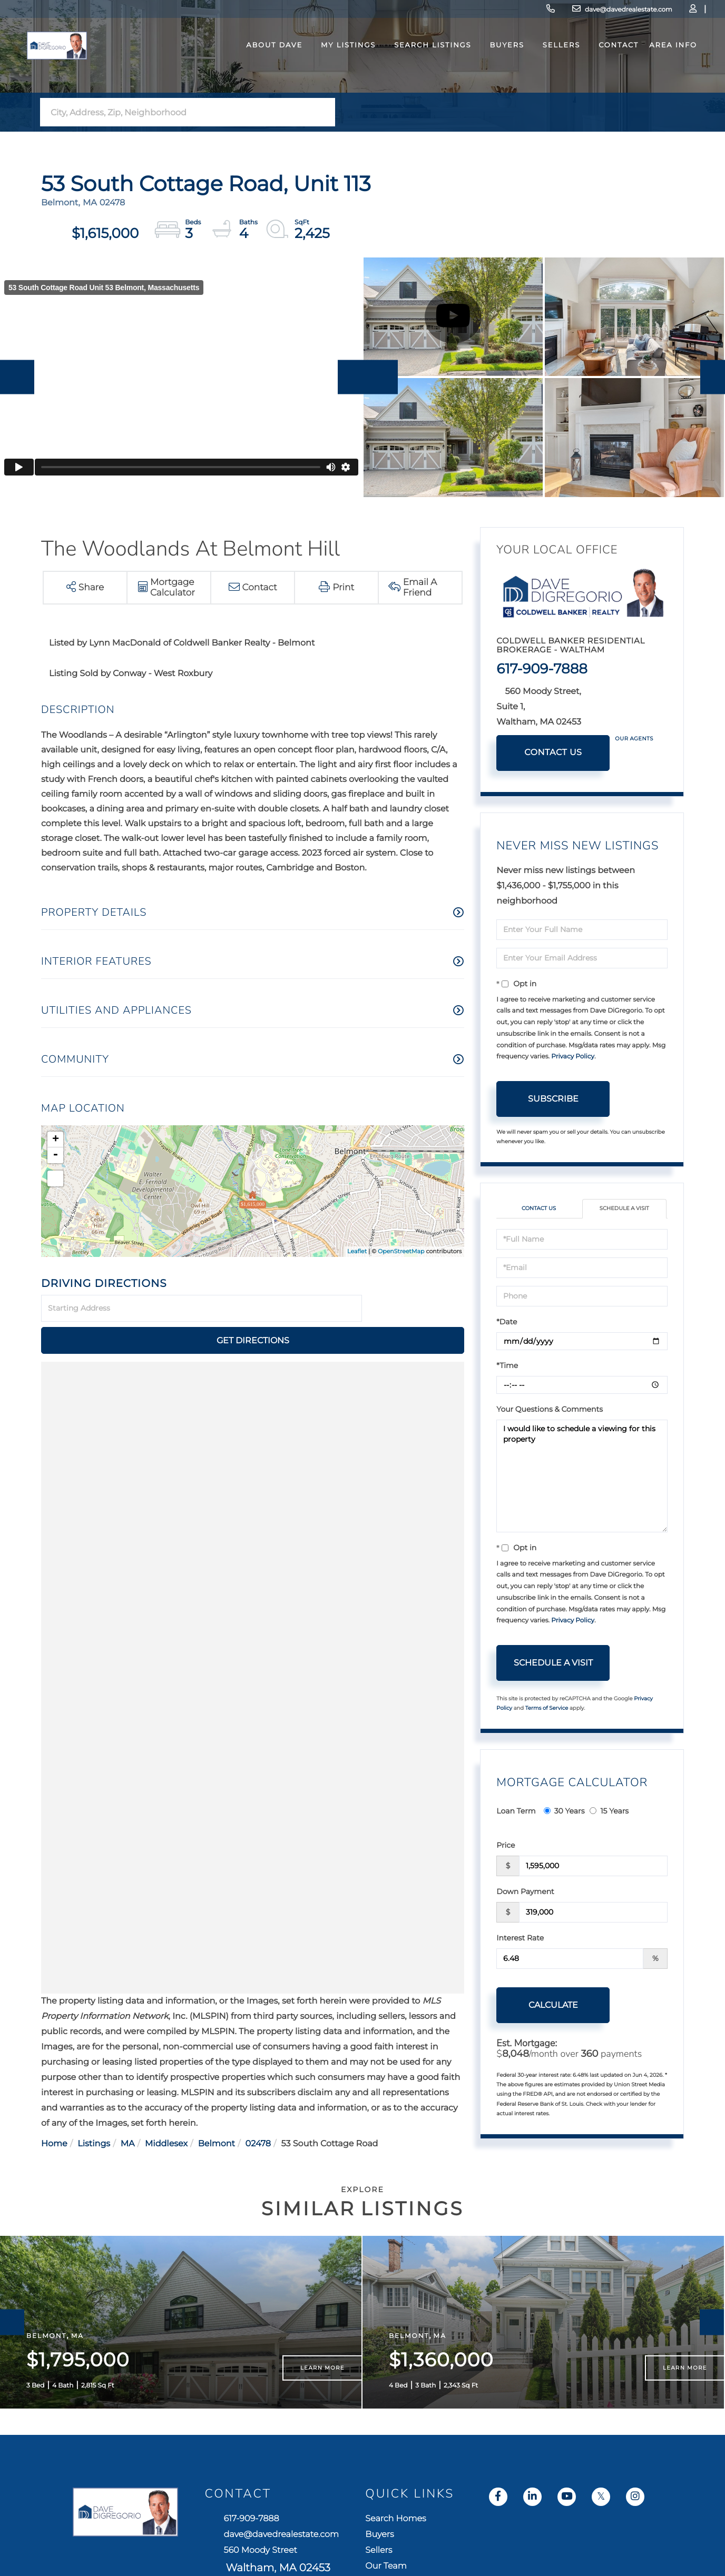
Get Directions (414, 1335)
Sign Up (651, 13)
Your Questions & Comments (549, 1436)
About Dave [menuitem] (262, 76)
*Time (507, 1393)
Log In (623, 13)
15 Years (609, 1838)
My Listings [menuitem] (336, 76)
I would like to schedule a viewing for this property (582, 1503)
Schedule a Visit (624, 1236)
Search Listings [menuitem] (421, 76)
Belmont (216, 2138)
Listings (93, 2138)
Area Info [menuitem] (661, 76)
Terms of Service (547, 1735)
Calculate (553, 2032)
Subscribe (553, 1125)
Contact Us (553, 779)
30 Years (564, 1838)
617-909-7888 (442, 12)
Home (54, 2138)
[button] (324, 138)
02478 (258, 2138)
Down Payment (525, 1919)
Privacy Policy (572, 1083)
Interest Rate (520, 1965)
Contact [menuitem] (607, 76)
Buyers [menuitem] (495, 76)
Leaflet (357, 1277)
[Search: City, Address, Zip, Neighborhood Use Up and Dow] (176, 139)
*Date (506, 1349)
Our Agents (634, 764)
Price (505, 1872)
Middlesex (166, 2138)
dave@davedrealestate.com (533, 12)
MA (128, 2138)
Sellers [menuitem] (550, 76)
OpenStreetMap (401, 1277)
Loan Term (515, 1838)
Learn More (322, 2421)
